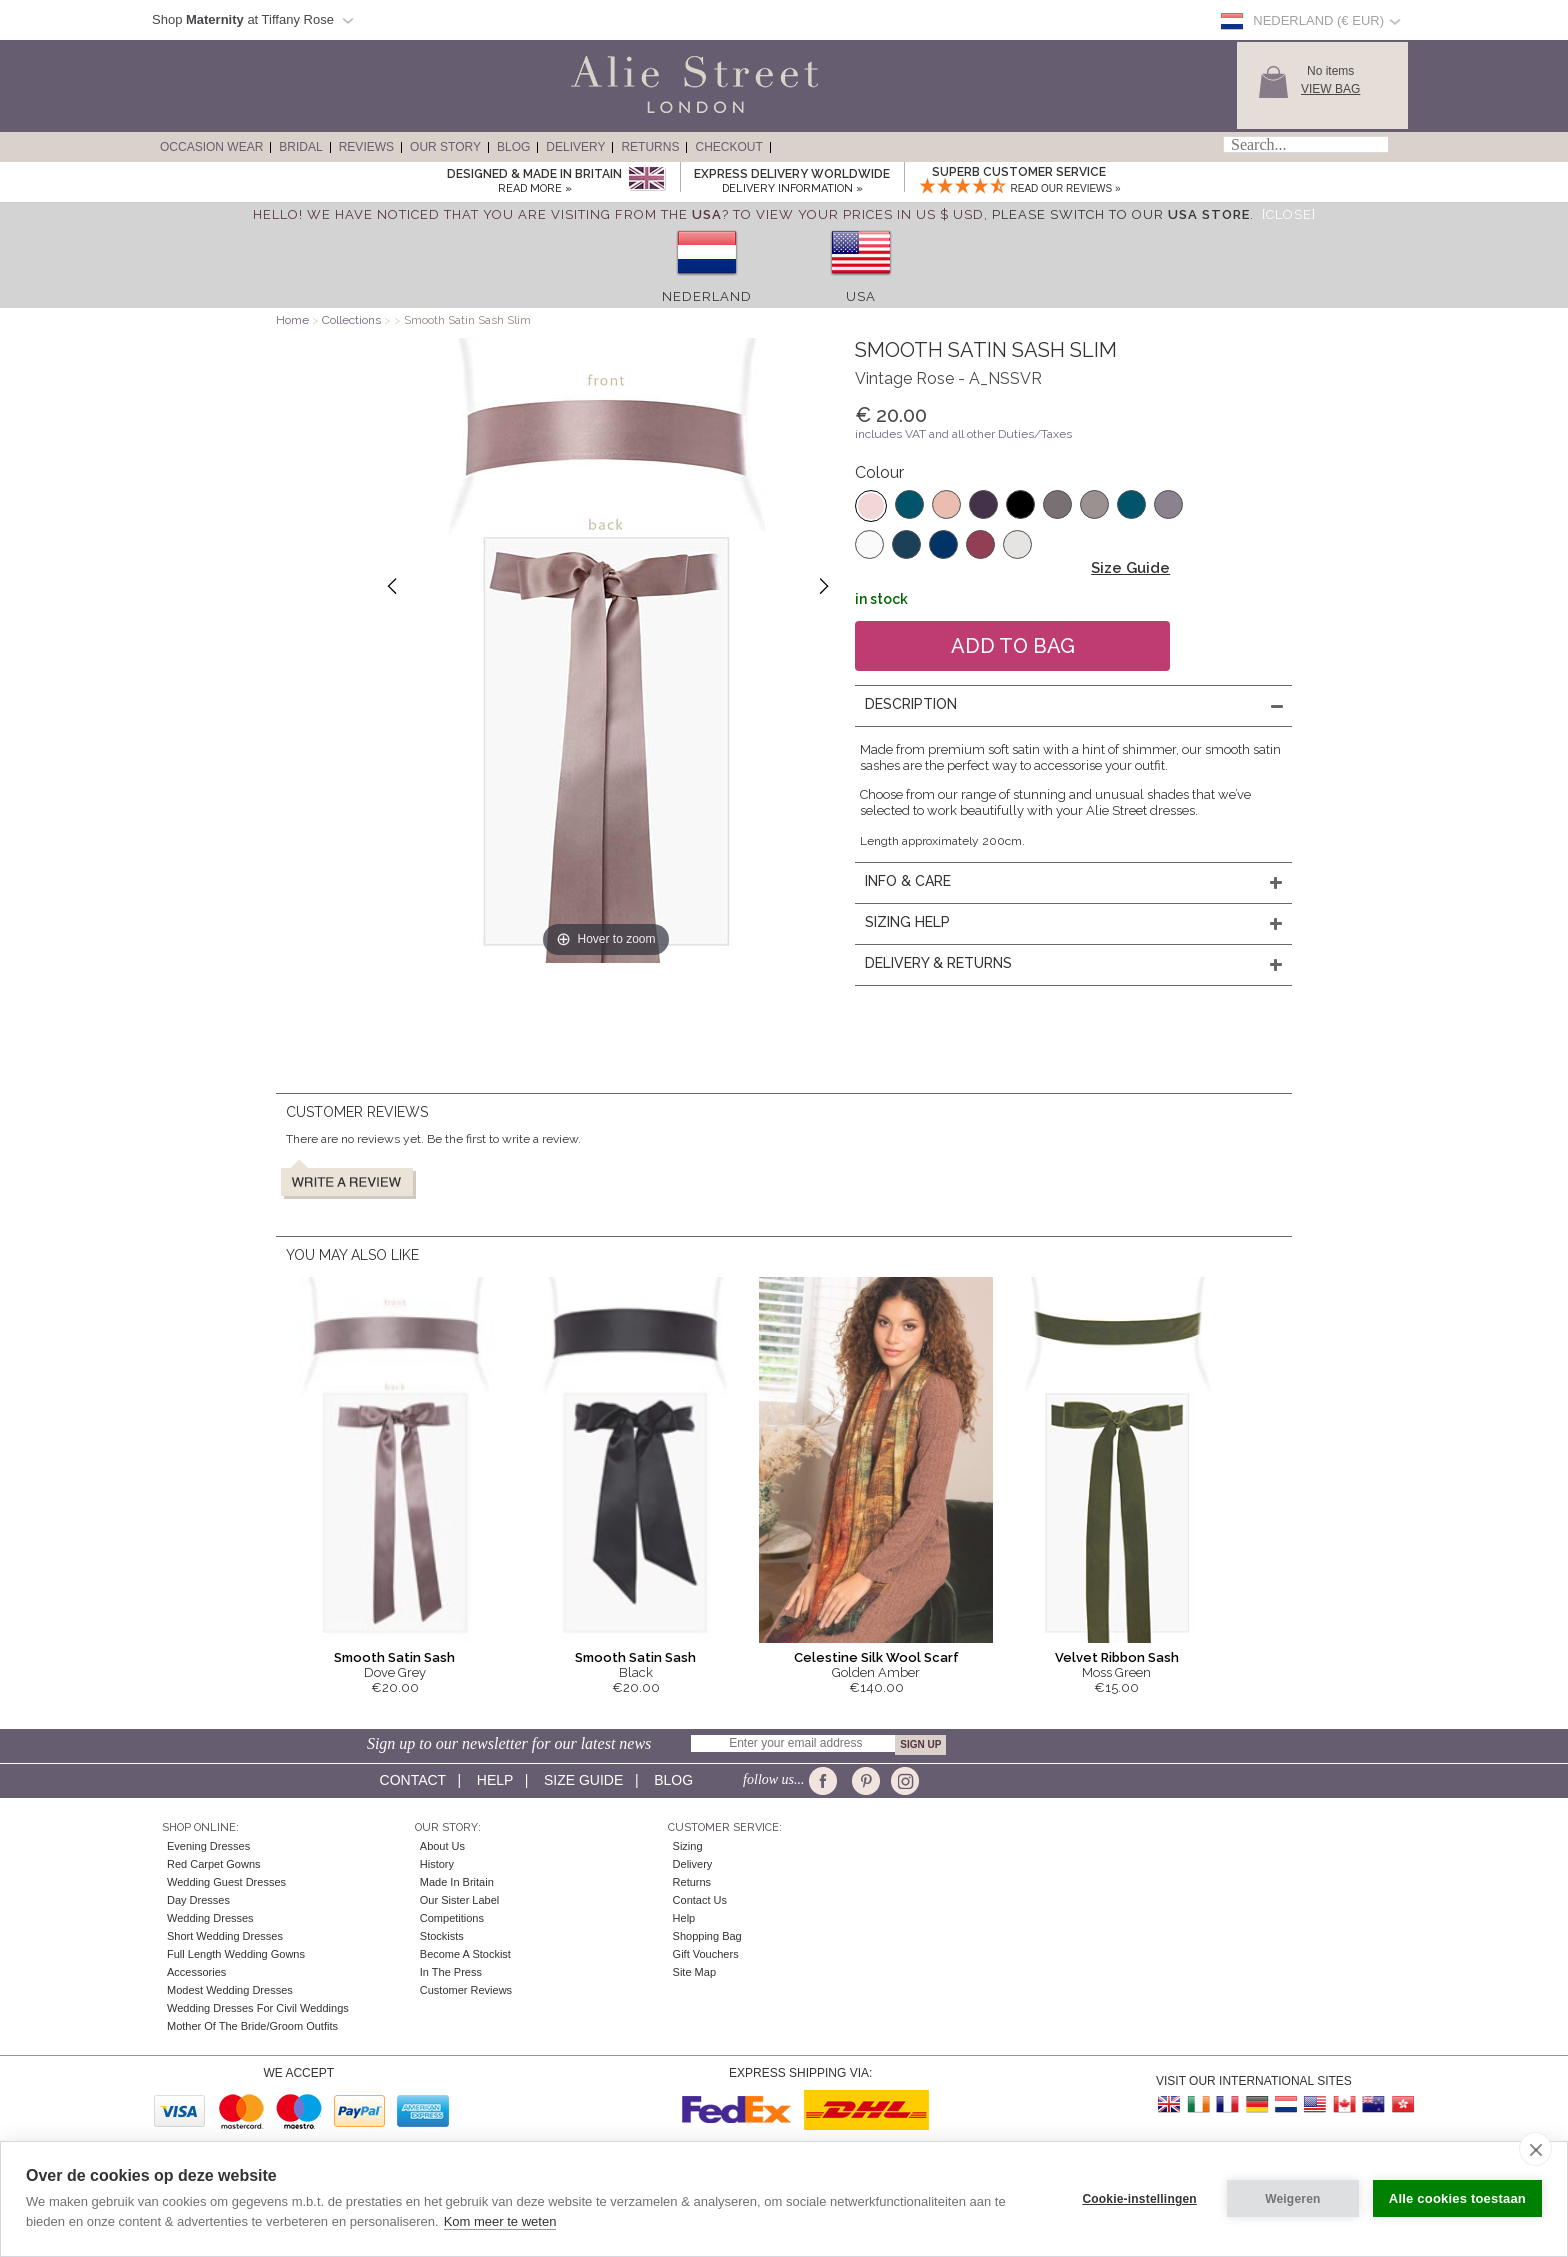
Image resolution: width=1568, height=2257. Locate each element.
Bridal (300, 147)
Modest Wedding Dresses (230, 1990)
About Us (442, 1846)
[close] (1535, 2149)
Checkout (728, 147)
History (437, 1864)
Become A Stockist (465, 1954)
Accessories (196, 1972)
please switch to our (1121, 214)
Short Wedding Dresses (225, 1936)
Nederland (707, 296)
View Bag (1330, 89)
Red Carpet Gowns (214, 1864)
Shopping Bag (707, 1936)
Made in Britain (457, 1882)
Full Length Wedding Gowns (236, 1954)
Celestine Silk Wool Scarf (876, 1657)
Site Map (694, 1972)
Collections (353, 320)
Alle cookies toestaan (1457, 2198)
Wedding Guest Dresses (226, 1882)
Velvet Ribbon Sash (1117, 1657)
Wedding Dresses (210, 1918)
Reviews (366, 147)
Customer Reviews (466, 1990)
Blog (513, 147)
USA (861, 296)
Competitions (452, 1918)
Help (495, 1780)
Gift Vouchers (706, 1954)
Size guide (583, 1780)
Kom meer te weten (500, 2221)
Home (292, 320)
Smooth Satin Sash (394, 1657)
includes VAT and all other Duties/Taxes (963, 434)
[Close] (1289, 214)
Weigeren (1292, 2199)
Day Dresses (198, 1900)
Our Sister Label (459, 1900)
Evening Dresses (208, 1846)
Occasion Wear (211, 147)
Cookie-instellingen (1139, 2199)
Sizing (688, 1846)
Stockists (442, 1936)
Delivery (575, 147)
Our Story (445, 147)
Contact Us (700, 1900)
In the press (451, 1972)
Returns (650, 147)
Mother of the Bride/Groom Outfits (252, 2026)
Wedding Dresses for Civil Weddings (258, 2008)
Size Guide (1130, 568)
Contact (413, 1780)
